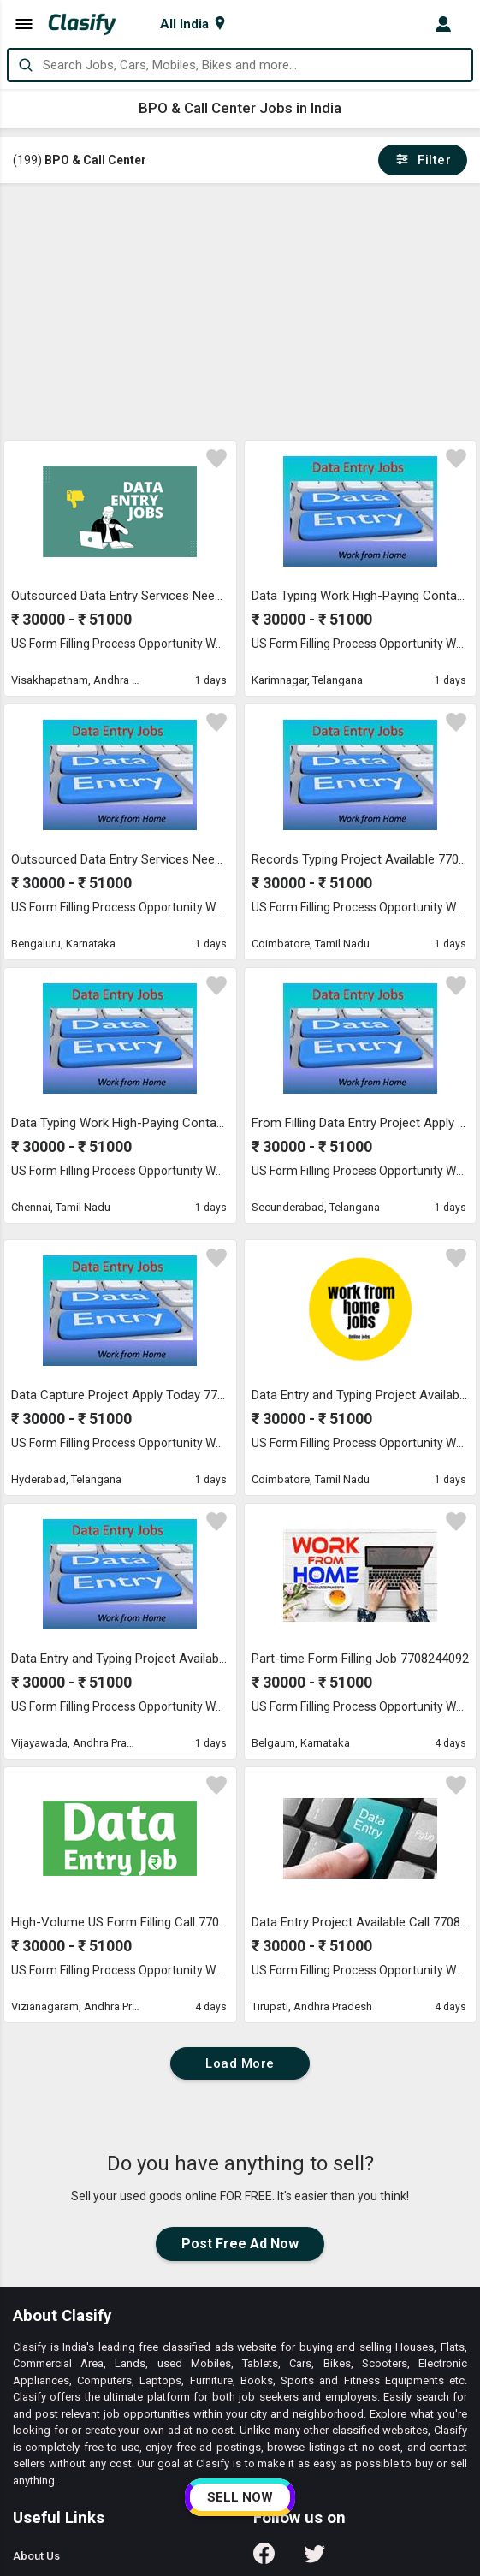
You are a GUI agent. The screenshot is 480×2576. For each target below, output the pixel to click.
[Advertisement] (241, 311)
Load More (240, 2063)
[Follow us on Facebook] (264, 2559)
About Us (36, 2555)
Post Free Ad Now (240, 2243)
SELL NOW (240, 2497)
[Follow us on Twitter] (314, 2559)
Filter (422, 160)
